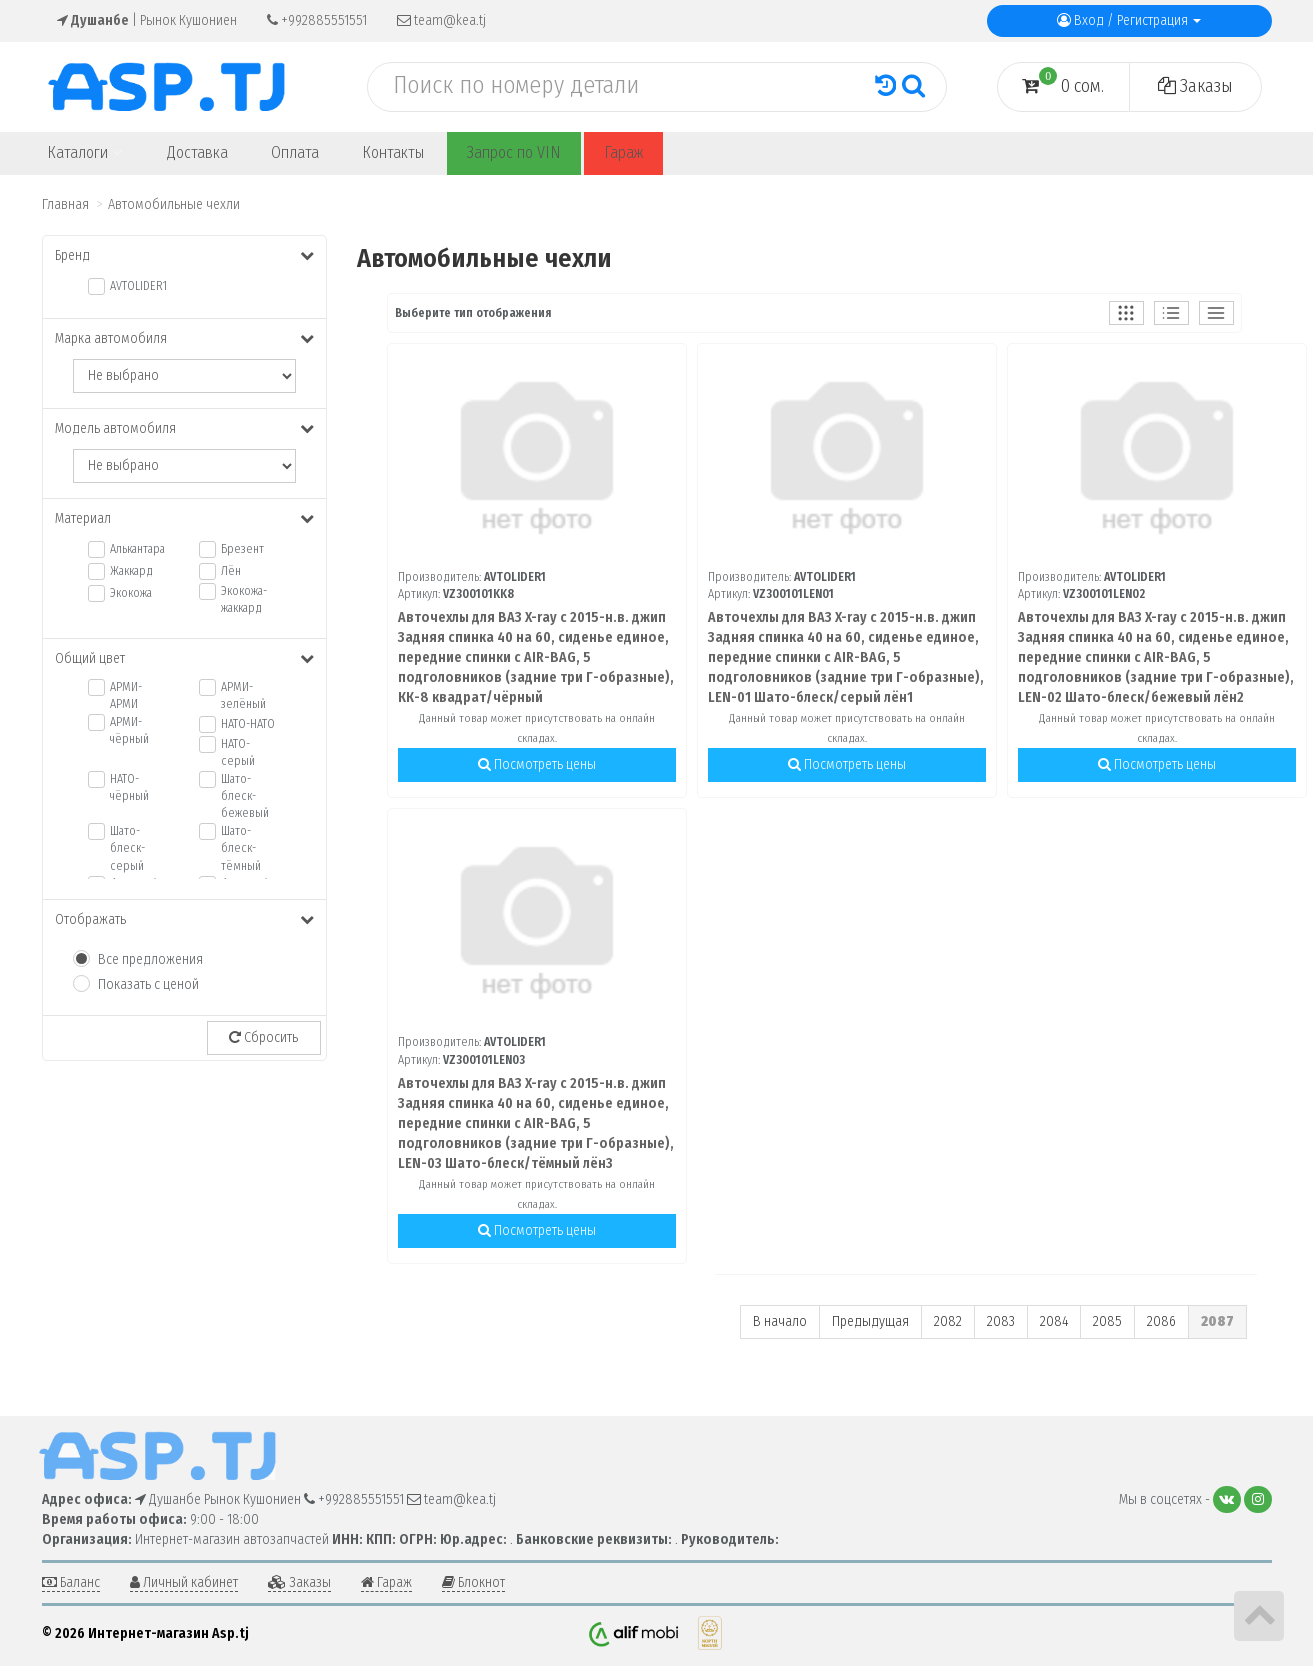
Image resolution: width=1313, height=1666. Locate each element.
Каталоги (85, 152)
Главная (65, 204)
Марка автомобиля (184, 338)
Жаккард (131, 571)
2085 (1107, 1321)
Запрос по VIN (514, 152)
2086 (1161, 1321)
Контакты (393, 152)
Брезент (242, 549)
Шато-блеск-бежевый (245, 796)
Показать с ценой (148, 984)
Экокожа (131, 593)
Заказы (1195, 86)
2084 (1054, 1321)
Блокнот (473, 1582)
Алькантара (137, 549)
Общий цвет (184, 658)
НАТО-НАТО (248, 724)
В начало (780, 1321)
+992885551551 (317, 20)
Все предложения (150, 959)
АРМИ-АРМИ (126, 695)
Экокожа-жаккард (244, 599)
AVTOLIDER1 (138, 286)
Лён (231, 571)
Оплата (295, 152)
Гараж (623, 152)
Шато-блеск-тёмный (241, 848)
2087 (1217, 1321)
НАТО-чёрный (129, 787)
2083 (1001, 1321)
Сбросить (263, 1037)
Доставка (197, 152)
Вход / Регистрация (1129, 20)
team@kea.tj (441, 20)
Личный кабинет (184, 1582)
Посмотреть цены (537, 764)
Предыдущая (870, 1321)
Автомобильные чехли (174, 204)
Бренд (184, 255)
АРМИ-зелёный (243, 695)
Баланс (71, 1582)
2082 (948, 1321)
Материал (184, 518)
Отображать (184, 919)
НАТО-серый (238, 752)
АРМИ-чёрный (129, 730)
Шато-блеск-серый (127, 848)
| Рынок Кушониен (147, 20)
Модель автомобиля (184, 428)
